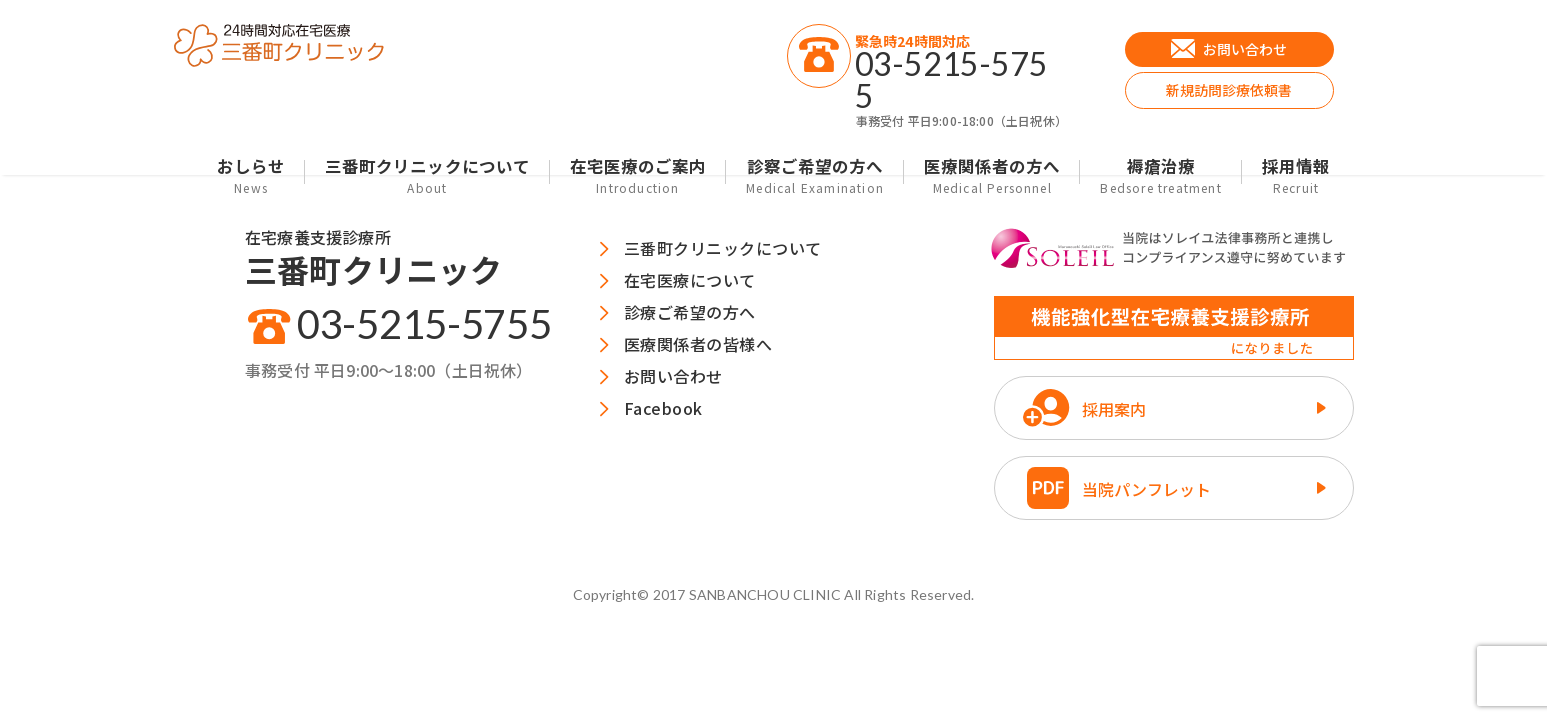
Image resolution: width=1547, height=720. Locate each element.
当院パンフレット (1146, 489)
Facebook (663, 408)
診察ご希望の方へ (815, 175)
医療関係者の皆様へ (698, 344)
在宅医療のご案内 (638, 175)
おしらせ (251, 175)
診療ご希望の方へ (690, 312)
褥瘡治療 (1160, 175)
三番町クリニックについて (427, 175)
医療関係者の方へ (992, 175)
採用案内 (1114, 409)
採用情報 (1296, 175)
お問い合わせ (673, 376)
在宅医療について (690, 280)
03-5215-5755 (424, 324)
